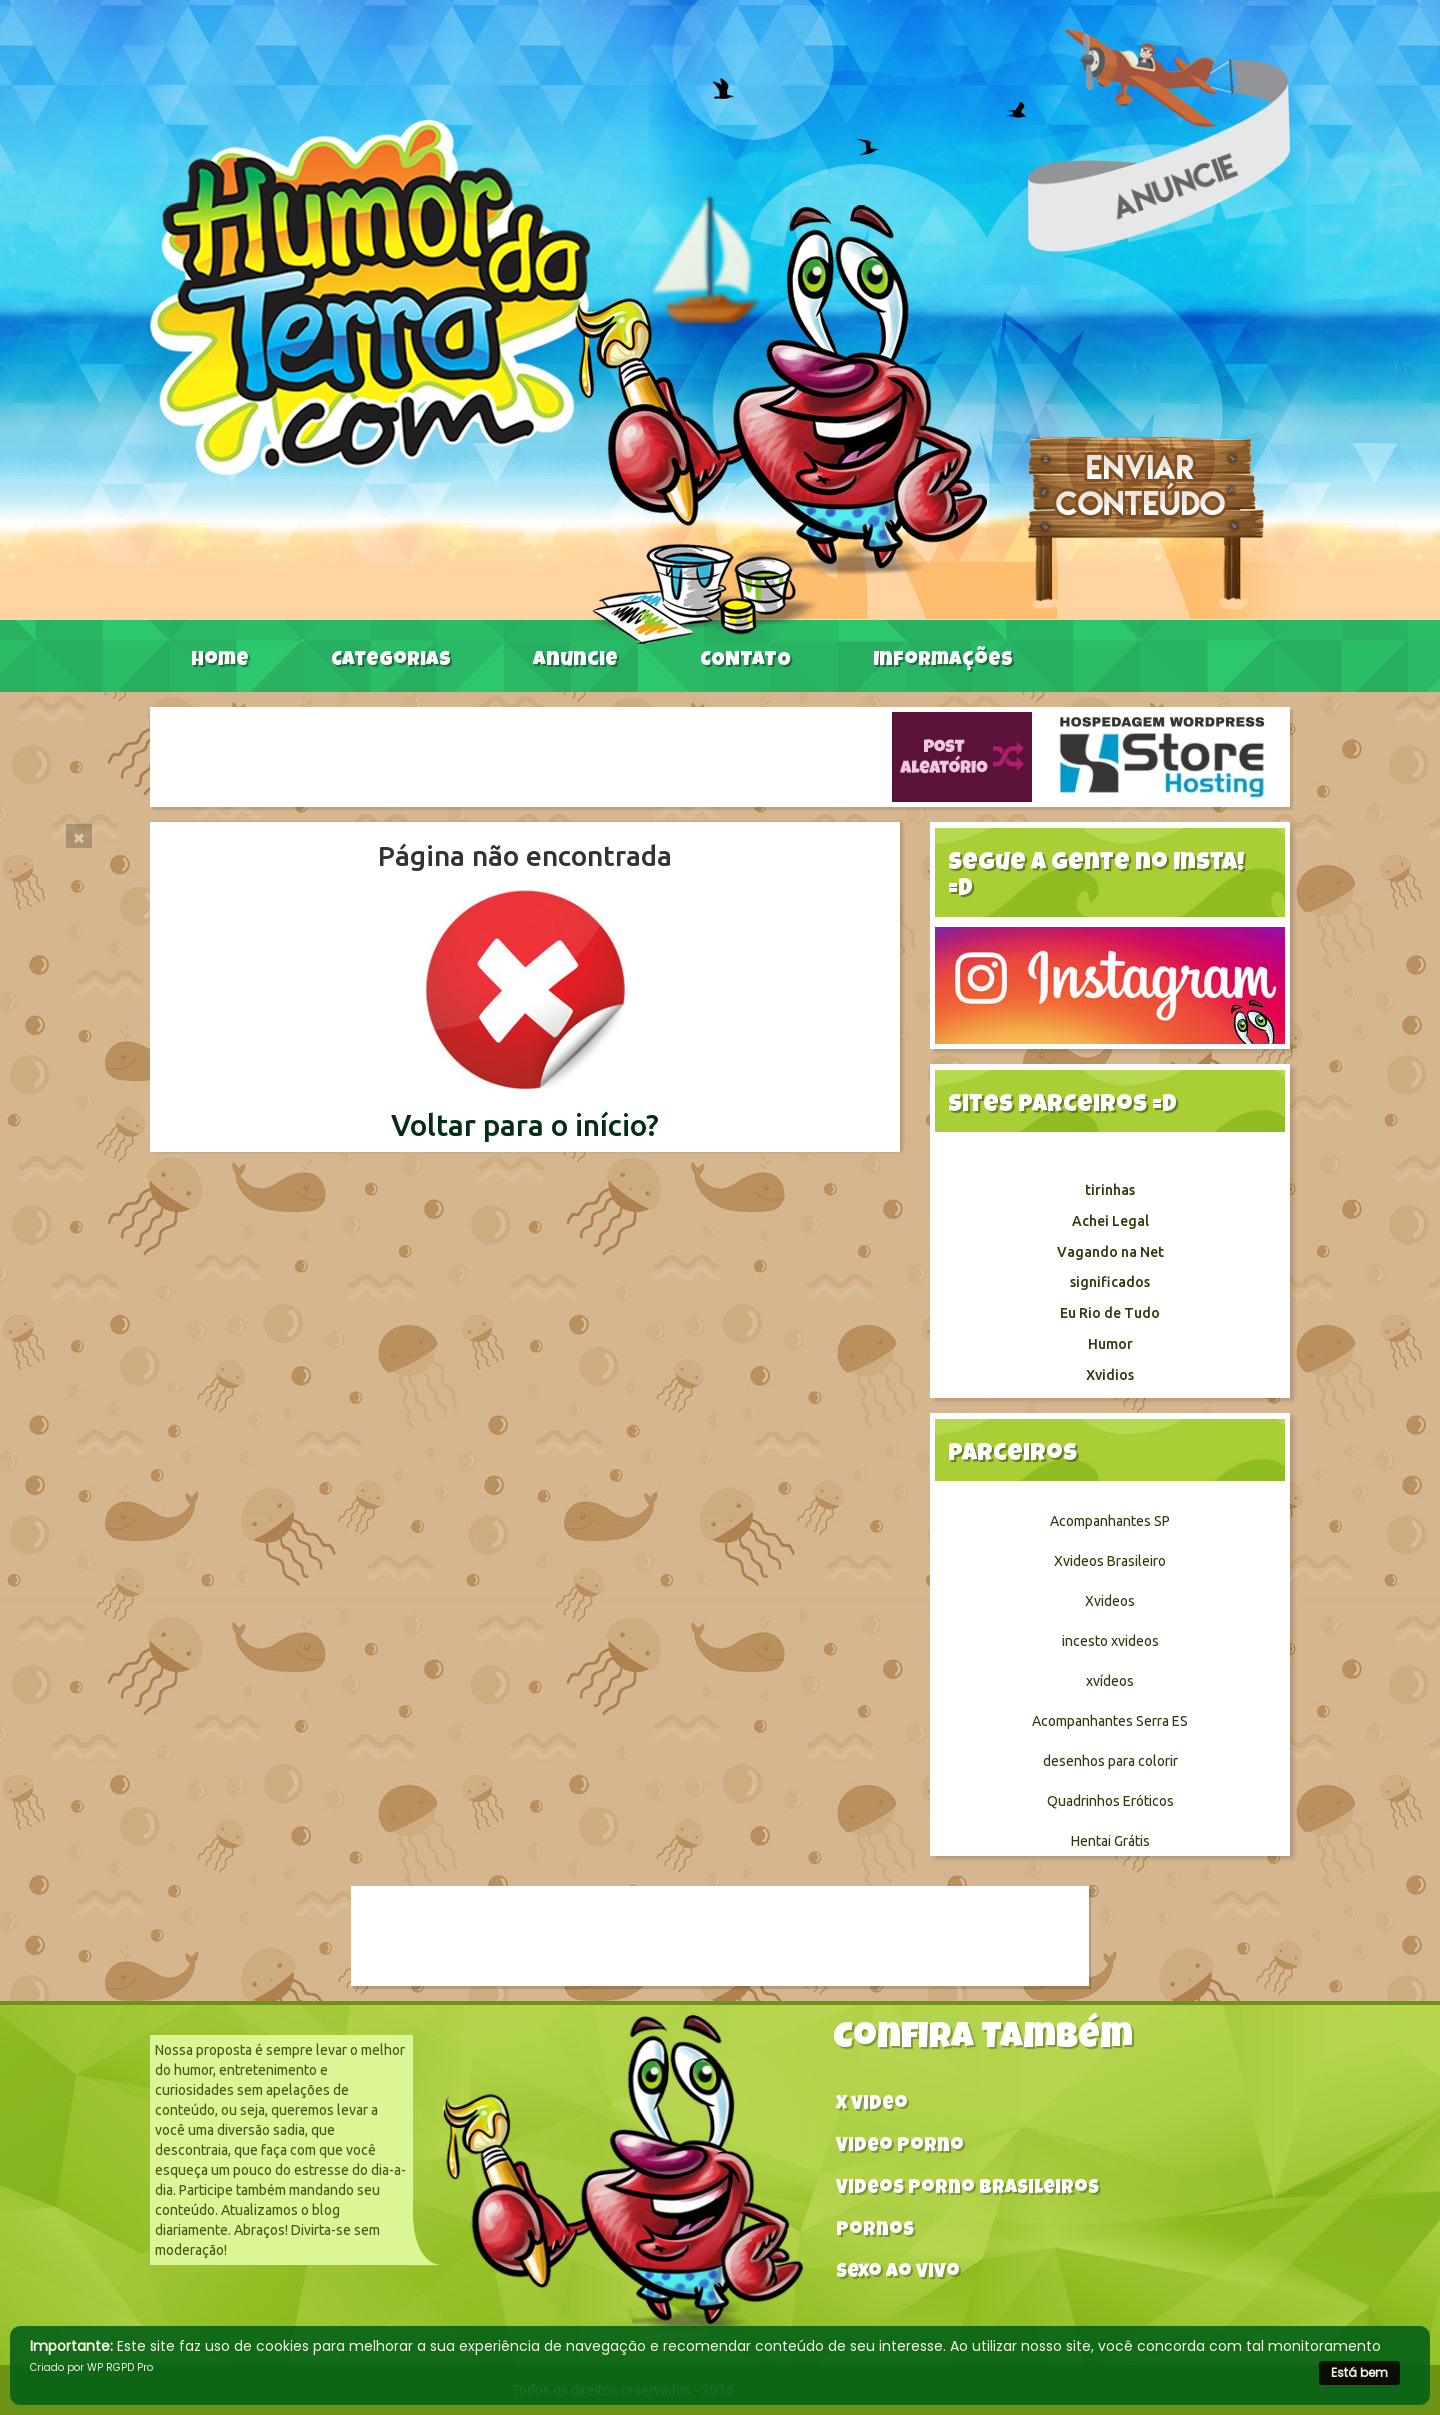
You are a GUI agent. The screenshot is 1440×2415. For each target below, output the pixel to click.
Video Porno (900, 2147)
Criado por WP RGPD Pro (91, 2367)
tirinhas (1110, 1190)
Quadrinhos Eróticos (1110, 1801)
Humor (1110, 1344)
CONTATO (745, 661)
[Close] (79, 836)
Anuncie (575, 661)
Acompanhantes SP (1110, 1521)
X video (872, 2105)
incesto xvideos (1110, 1641)
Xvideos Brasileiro (1110, 1561)
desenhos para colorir (1110, 1761)
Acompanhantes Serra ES (1110, 1721)
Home (220, 661)
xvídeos (1110, 1681)
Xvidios (1110, 1375)
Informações (943, 661)
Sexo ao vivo (898, 2273)
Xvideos (1110, 1601)
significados (1110, 1282)
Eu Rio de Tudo (1110, 1313)
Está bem (1359, 2372)
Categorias (391, 661)
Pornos (875, 2231)
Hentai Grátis (1110, 1841)
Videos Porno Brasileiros (967, 2189)
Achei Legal (1110, 1221)
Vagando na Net (1110, 1252)
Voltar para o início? (525, 1125)
